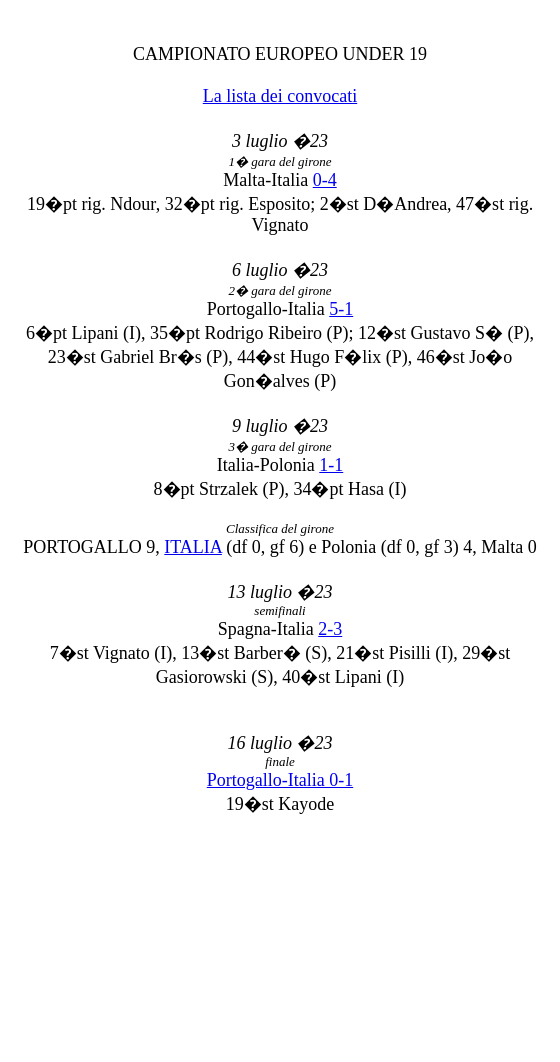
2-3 (330, 629)
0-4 (325, 180)
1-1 (331, 465)
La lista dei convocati (280, 96)
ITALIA (193, 547)
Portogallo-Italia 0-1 (280, 780)
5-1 (341, 309)
